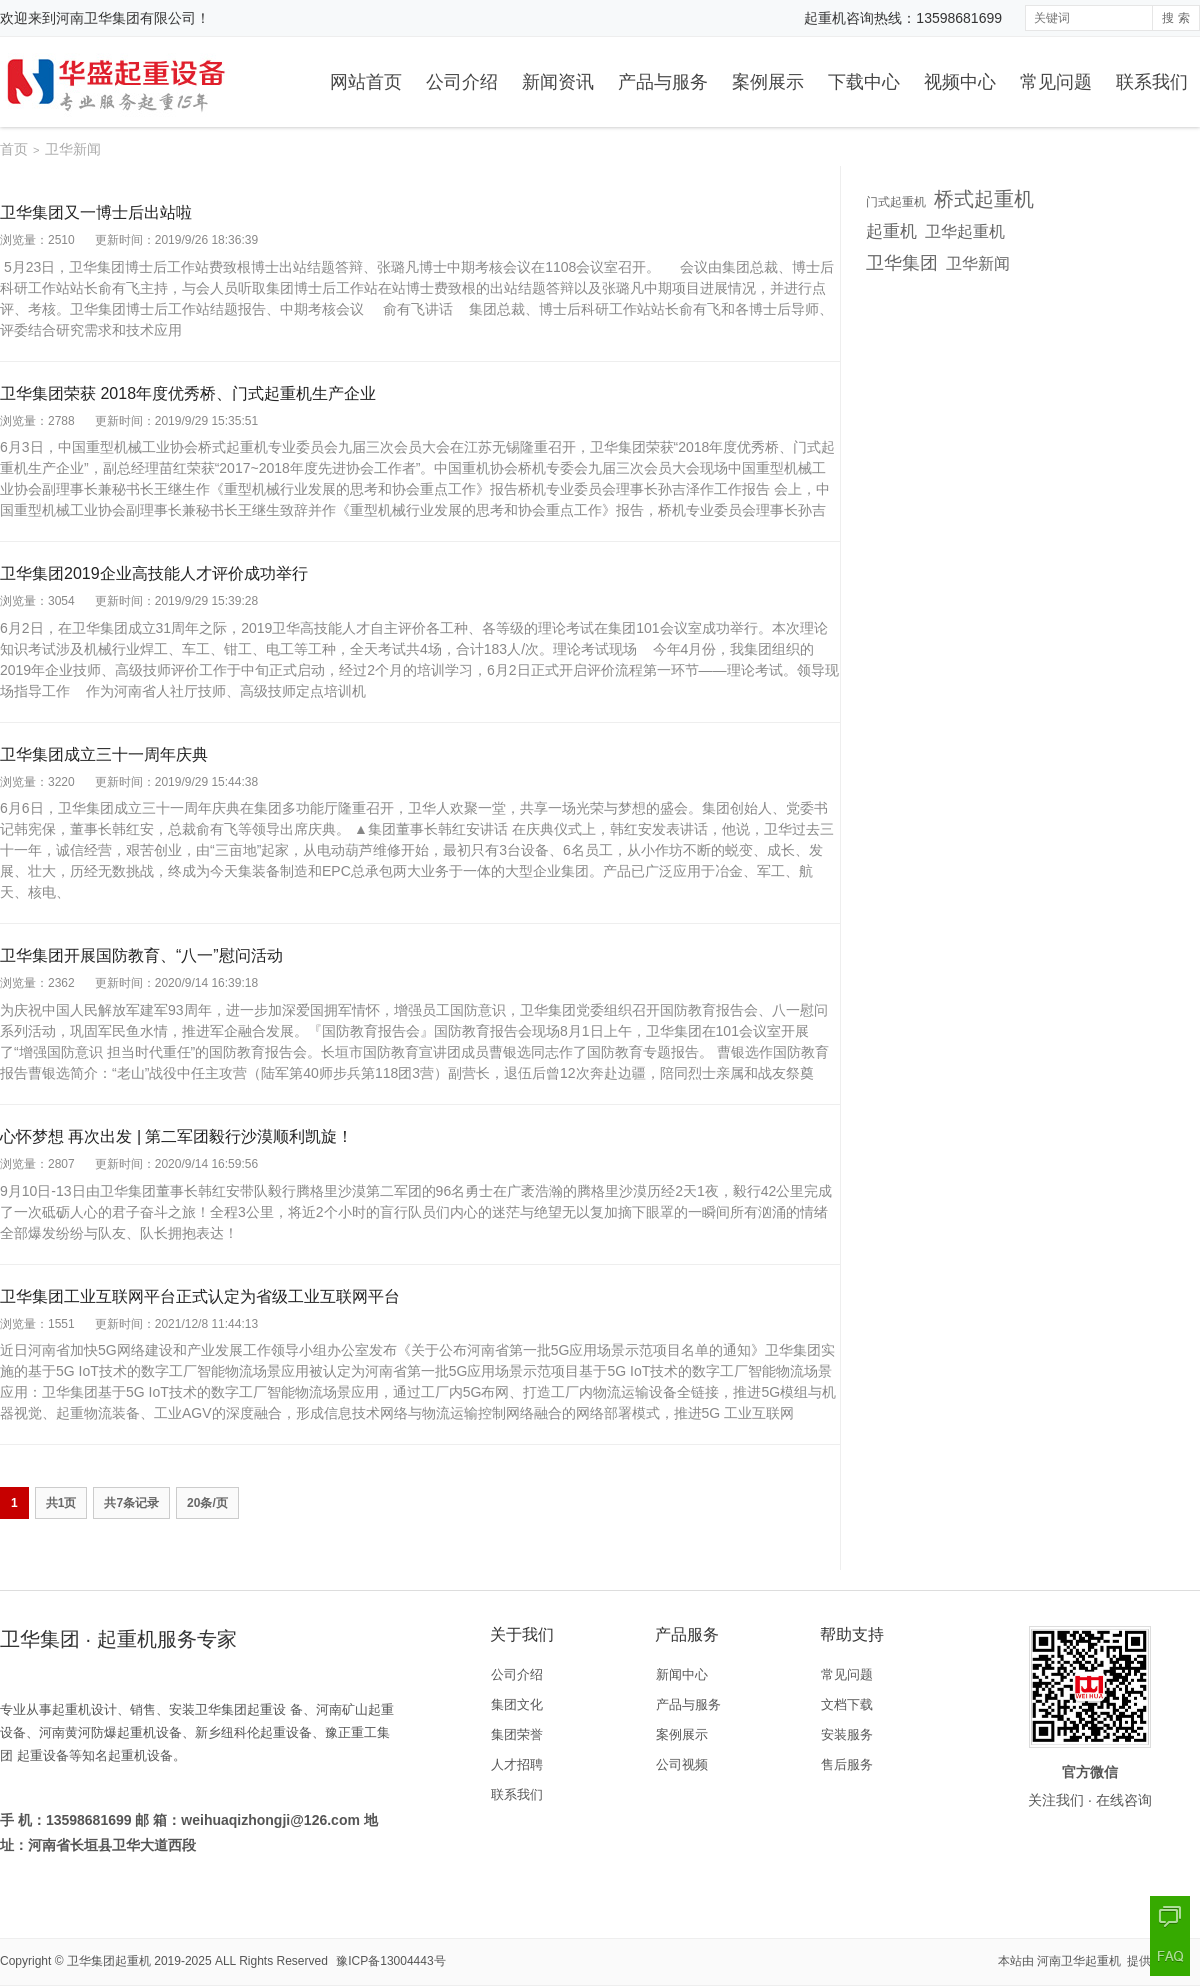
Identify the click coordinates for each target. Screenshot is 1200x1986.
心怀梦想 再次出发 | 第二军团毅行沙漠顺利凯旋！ (177, 1136)
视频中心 (960, 82)
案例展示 (768, 82)
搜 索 (1175, 18)
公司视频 (682, 1764)
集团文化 (517, 1704)
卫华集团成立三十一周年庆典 (104, 754)
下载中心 (864, 82)
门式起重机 (896, 202)
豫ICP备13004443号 (390, 1961)
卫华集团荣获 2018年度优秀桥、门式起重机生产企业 (188, 393)
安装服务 (847, 1734)
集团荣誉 (517, 1734)
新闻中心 (682, 1674)
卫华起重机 (965, 231)
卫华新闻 (978, 263)
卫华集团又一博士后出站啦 (96, 212)
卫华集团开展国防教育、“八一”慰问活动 (141, 955)
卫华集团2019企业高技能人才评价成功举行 (154, 573)
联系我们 (1152, 82)
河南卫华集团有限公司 (126, 18)
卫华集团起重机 (109, 1961)
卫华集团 (902, 262)
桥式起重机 (984, 199)
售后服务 (847, 1764)
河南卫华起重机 (1080, 1961)
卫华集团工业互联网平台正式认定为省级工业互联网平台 (200, 1296)
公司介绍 (462, 82)
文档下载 (847, 1704)
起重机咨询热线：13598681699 (903, 18)
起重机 (891, 231)
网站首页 (366, 82)
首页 (14, 149)
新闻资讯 (558, 82)
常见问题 (1056, 82)
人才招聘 (517, 1764)
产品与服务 (663, 82)
